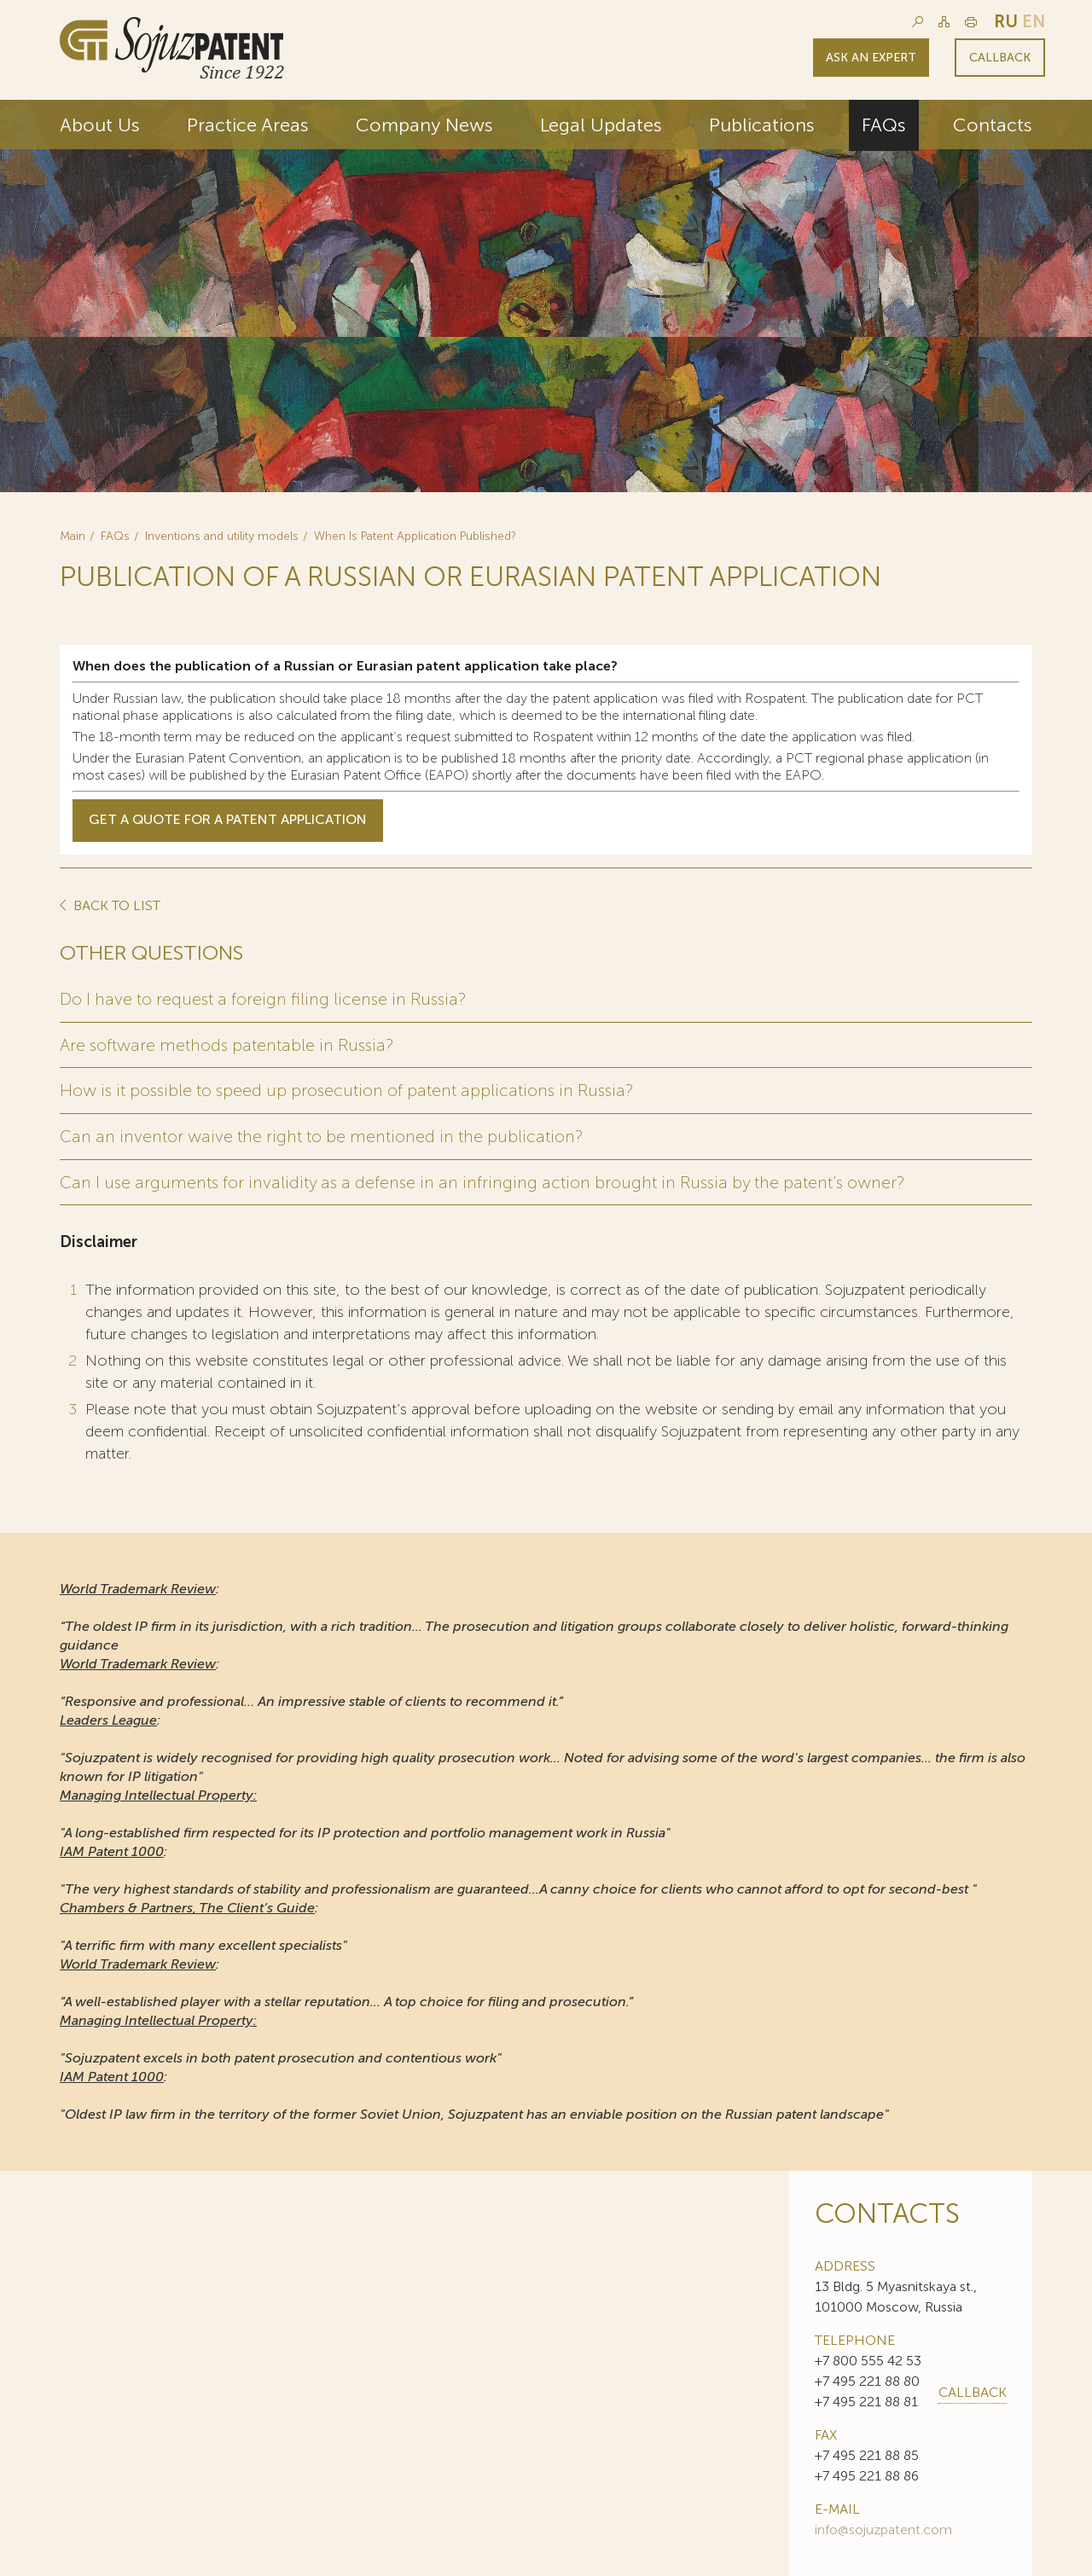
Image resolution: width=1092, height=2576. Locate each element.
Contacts (992, 124)
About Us (100, 124)
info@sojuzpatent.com (883, 2527)
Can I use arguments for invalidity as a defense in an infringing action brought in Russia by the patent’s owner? (485, 1179)
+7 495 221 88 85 (867, 2453)
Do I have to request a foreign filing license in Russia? (264, 999)
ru (1006, 21)
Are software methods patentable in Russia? (228, 1044)
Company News (424, 124)
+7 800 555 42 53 (868, 2358)
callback (972, 2390)
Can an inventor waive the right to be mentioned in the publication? (321, 1134)
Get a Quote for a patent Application (229, 820)
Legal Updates (601, 124)
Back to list (115, 906)
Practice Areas (248, 124)
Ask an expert (871, 57)
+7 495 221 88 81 (866, 2399)
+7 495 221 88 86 (867, 2473)
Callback (1000, 57)
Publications (762, 124)
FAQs (884, 124)
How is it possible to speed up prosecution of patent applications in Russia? (350, 1089)
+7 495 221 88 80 (867, 2378)
